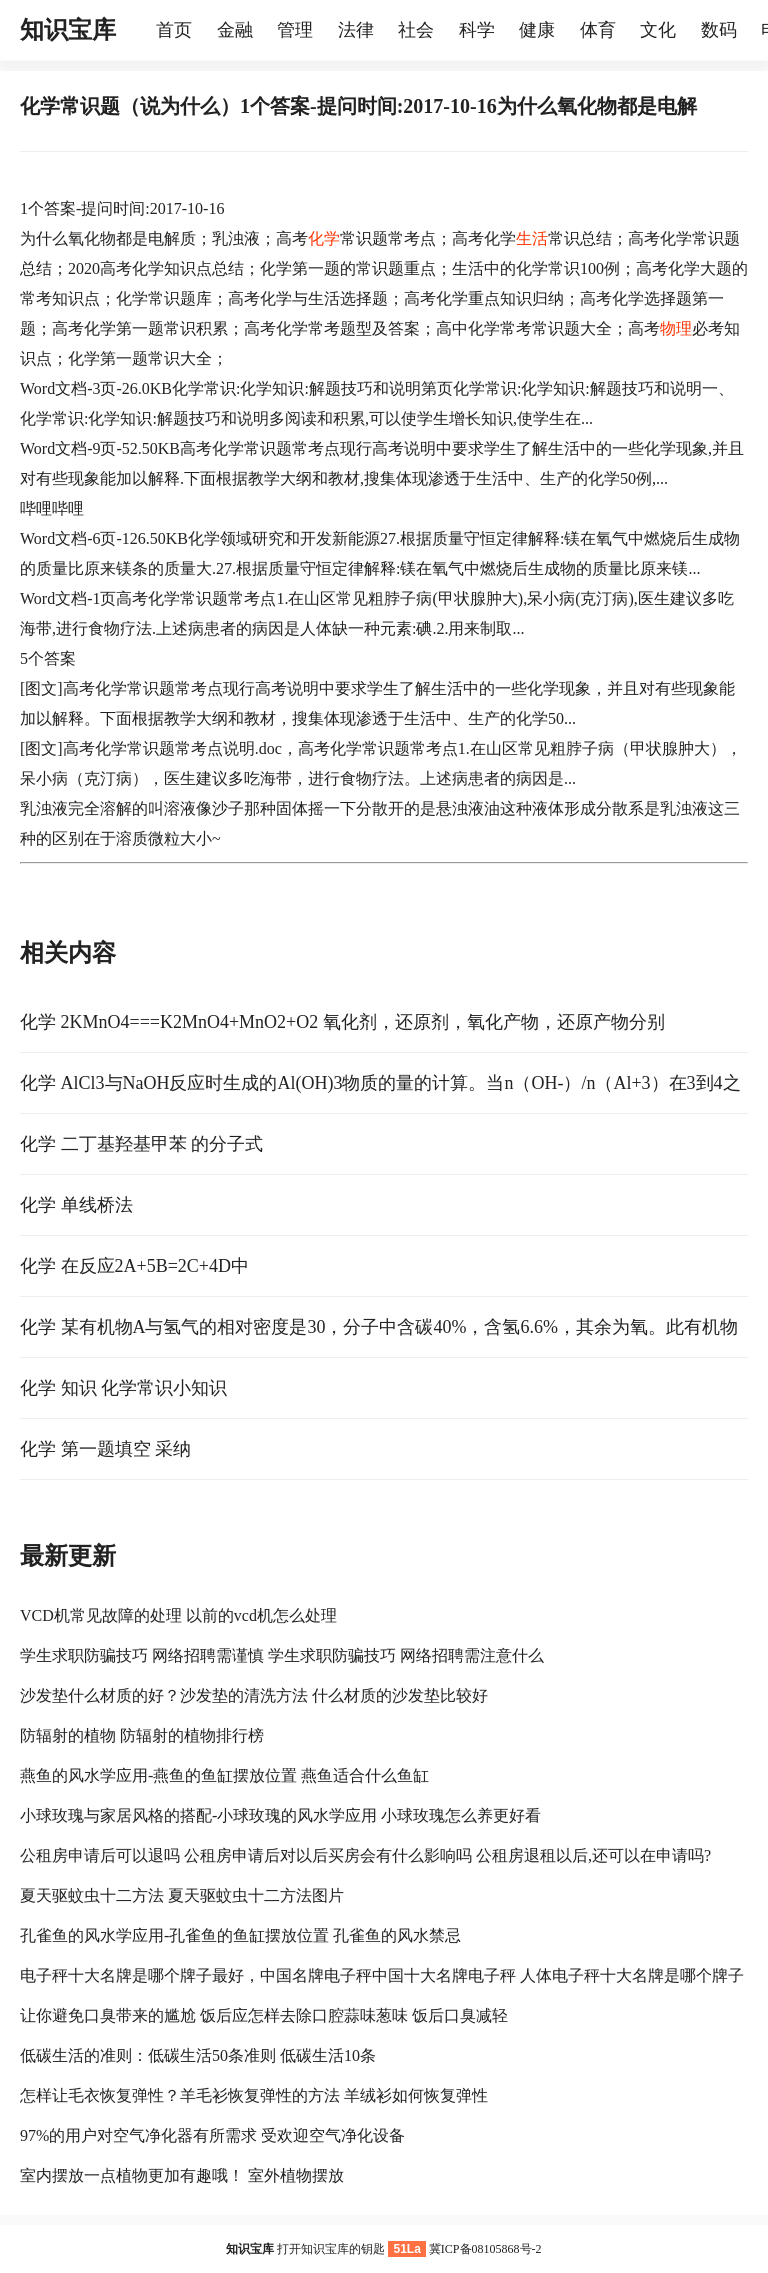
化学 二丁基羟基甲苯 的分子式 (141, 1144)
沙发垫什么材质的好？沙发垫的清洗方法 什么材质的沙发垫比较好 (254, 1695)
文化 (658, 30)
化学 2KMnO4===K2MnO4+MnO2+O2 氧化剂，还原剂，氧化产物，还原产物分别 (342, 1022)
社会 (416, 30)
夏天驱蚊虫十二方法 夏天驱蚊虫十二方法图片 (182, 1895)
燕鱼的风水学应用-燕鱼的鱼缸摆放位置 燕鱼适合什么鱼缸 (224, 1775)
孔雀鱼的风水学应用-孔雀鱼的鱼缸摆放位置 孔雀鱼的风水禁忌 (240, 1935)
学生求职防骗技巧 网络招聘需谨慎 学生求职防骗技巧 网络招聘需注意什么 (282, 1655)
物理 (676, 328)
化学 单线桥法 (76, 1205)
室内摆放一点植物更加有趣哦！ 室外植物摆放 (182, 2175)
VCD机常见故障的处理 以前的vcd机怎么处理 (178, 1615)
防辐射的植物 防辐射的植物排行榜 (142, 1735)
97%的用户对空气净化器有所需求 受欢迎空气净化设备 (212, 2135)
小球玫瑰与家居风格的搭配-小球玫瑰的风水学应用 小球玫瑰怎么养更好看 (280, 1815)
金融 (235, 30)
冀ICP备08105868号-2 (485, 2249)
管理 (295, 30)
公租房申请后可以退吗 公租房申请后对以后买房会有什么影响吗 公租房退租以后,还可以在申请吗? (365, 1855)
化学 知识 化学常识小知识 (123, 1388)
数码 (719, 30)
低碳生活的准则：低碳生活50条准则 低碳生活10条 (198, 2055)
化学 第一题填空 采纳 (105, 1449)
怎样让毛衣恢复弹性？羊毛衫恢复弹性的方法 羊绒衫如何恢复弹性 (254, 2095)
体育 (598, 30)
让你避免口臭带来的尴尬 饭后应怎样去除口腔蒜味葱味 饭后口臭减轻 (264, 2015)
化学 (324, 238)
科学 (477, 30)
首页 (174, 30)
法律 (356, 30)
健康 (537, 30)
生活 (532, 238)
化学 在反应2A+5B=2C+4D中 (134, 1266)
